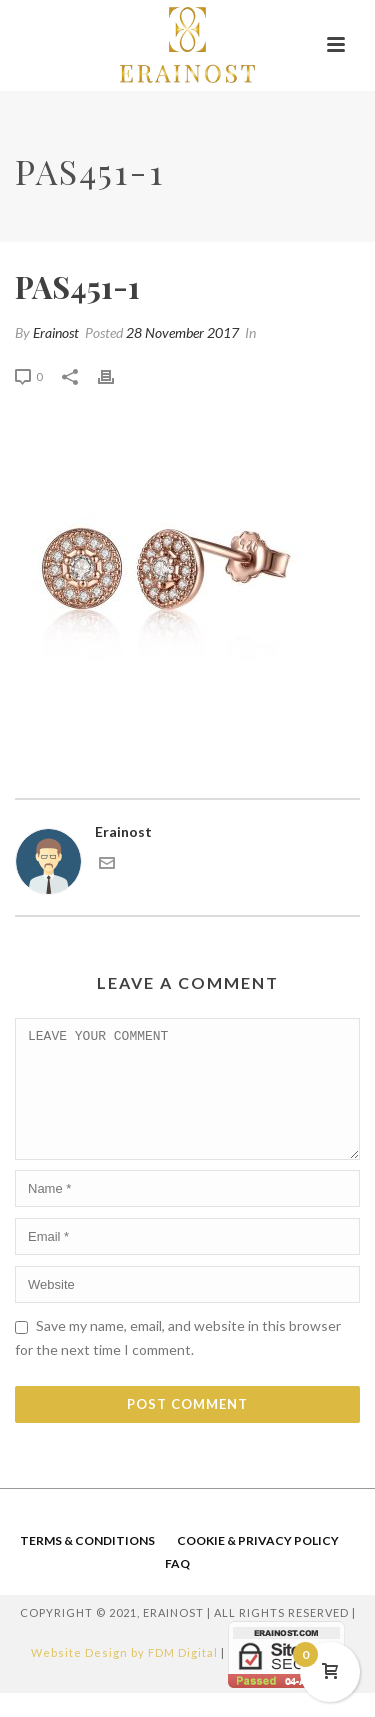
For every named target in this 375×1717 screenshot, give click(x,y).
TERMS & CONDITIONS (87, 1564)
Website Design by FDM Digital (124, 1677)
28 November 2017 (182, 332)
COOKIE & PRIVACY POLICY (258, 1564)
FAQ (177, 1587)
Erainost (56, 332)
